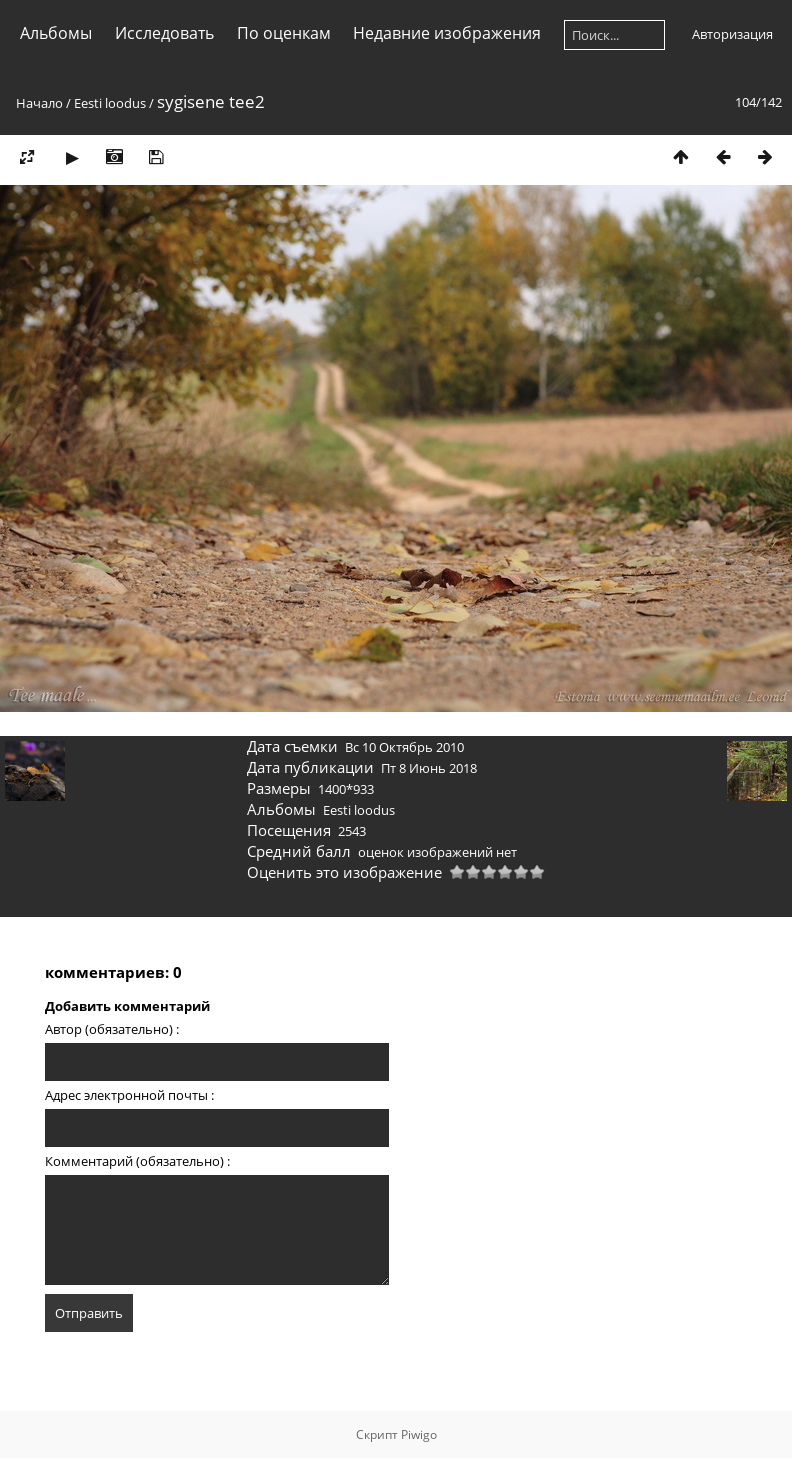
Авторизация (732, 34)
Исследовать (164, 33)
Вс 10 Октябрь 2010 (404, 747)
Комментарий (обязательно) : (137, 1161)
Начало (39, 103)
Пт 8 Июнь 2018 (429, 768)
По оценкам (284, 33)
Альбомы (56, 33)
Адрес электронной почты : (129, 1095)
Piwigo (419, 1434)
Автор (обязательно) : (112, 1029)
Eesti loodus (110, 103)
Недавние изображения (447, 33)
